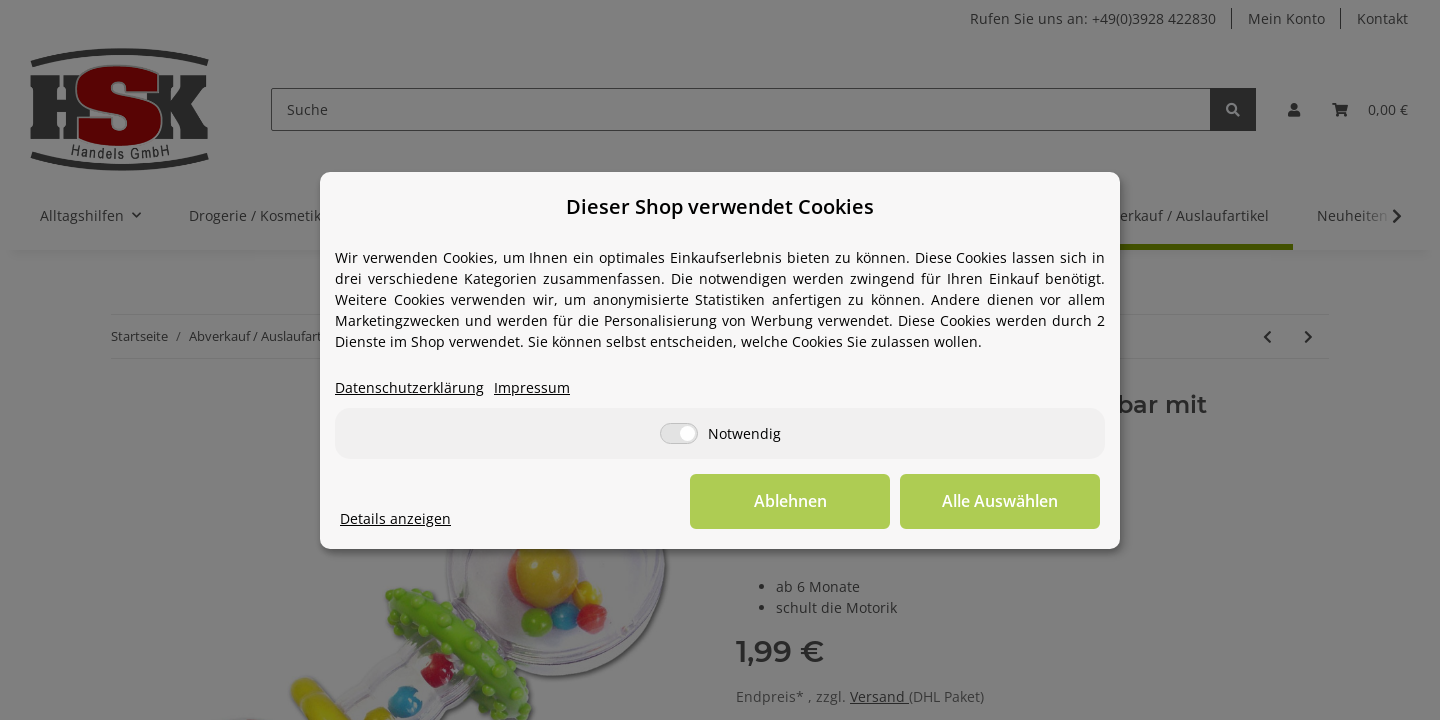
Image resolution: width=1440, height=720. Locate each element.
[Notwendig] (679, 433)
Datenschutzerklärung (409, 387)
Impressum (532, 387)
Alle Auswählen (1000, 501)
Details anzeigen (395, 518)
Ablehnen (790, 501)
